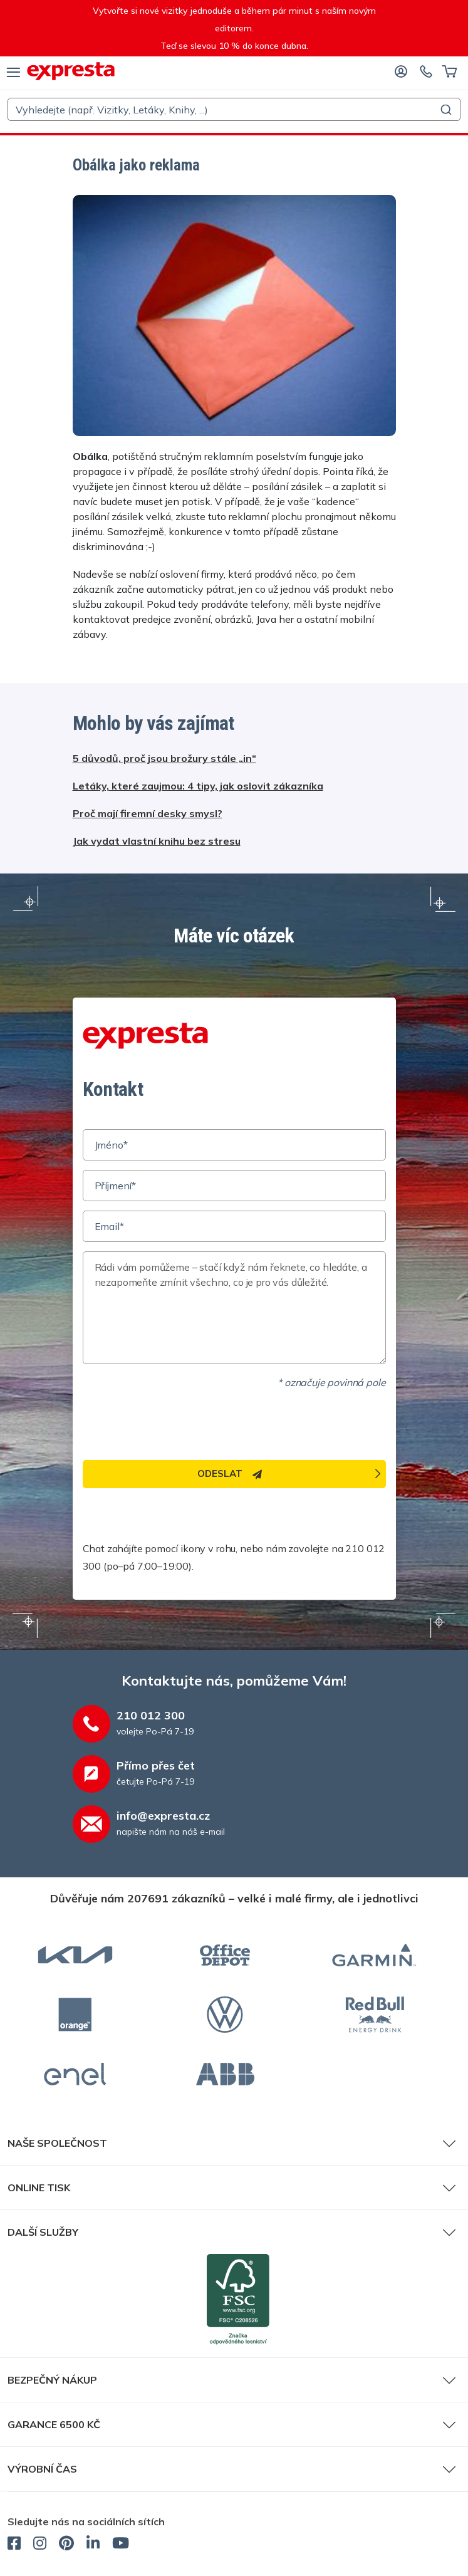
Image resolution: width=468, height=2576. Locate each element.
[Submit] (445, 109)
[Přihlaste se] (401, 71)
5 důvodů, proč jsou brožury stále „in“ (164, 758)
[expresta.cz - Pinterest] (66, 2544)
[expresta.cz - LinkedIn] (93, 2544)
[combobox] (234, 109)
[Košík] (449, 71)
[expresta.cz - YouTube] (120, 2544)
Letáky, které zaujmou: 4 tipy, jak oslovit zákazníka (198, 786)
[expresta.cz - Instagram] (39, 2544)
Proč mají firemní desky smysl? (147, 813)
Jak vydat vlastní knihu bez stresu (157, 841)
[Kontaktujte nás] (426, 71)
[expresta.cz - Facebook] (14, 2544)
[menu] (13, 71)
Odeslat (229, 1473)
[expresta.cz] (71, 71)
